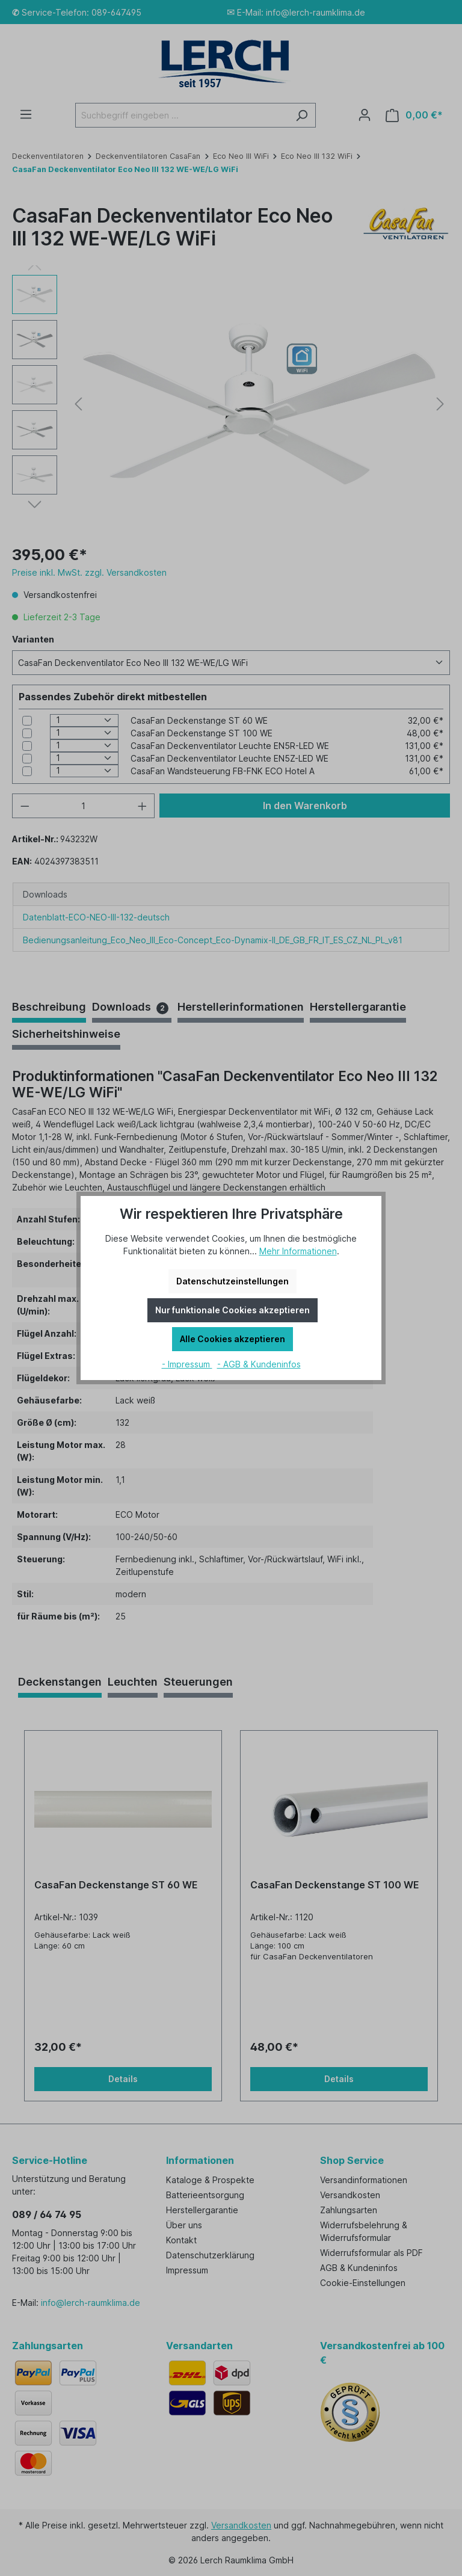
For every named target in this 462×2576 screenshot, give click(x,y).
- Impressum (187, 1364)
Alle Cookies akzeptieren (232, 1339)
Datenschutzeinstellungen (232, 1281)
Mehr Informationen (298, 1251)
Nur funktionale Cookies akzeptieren (232, 1310)
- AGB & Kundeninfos (259, 1364)
